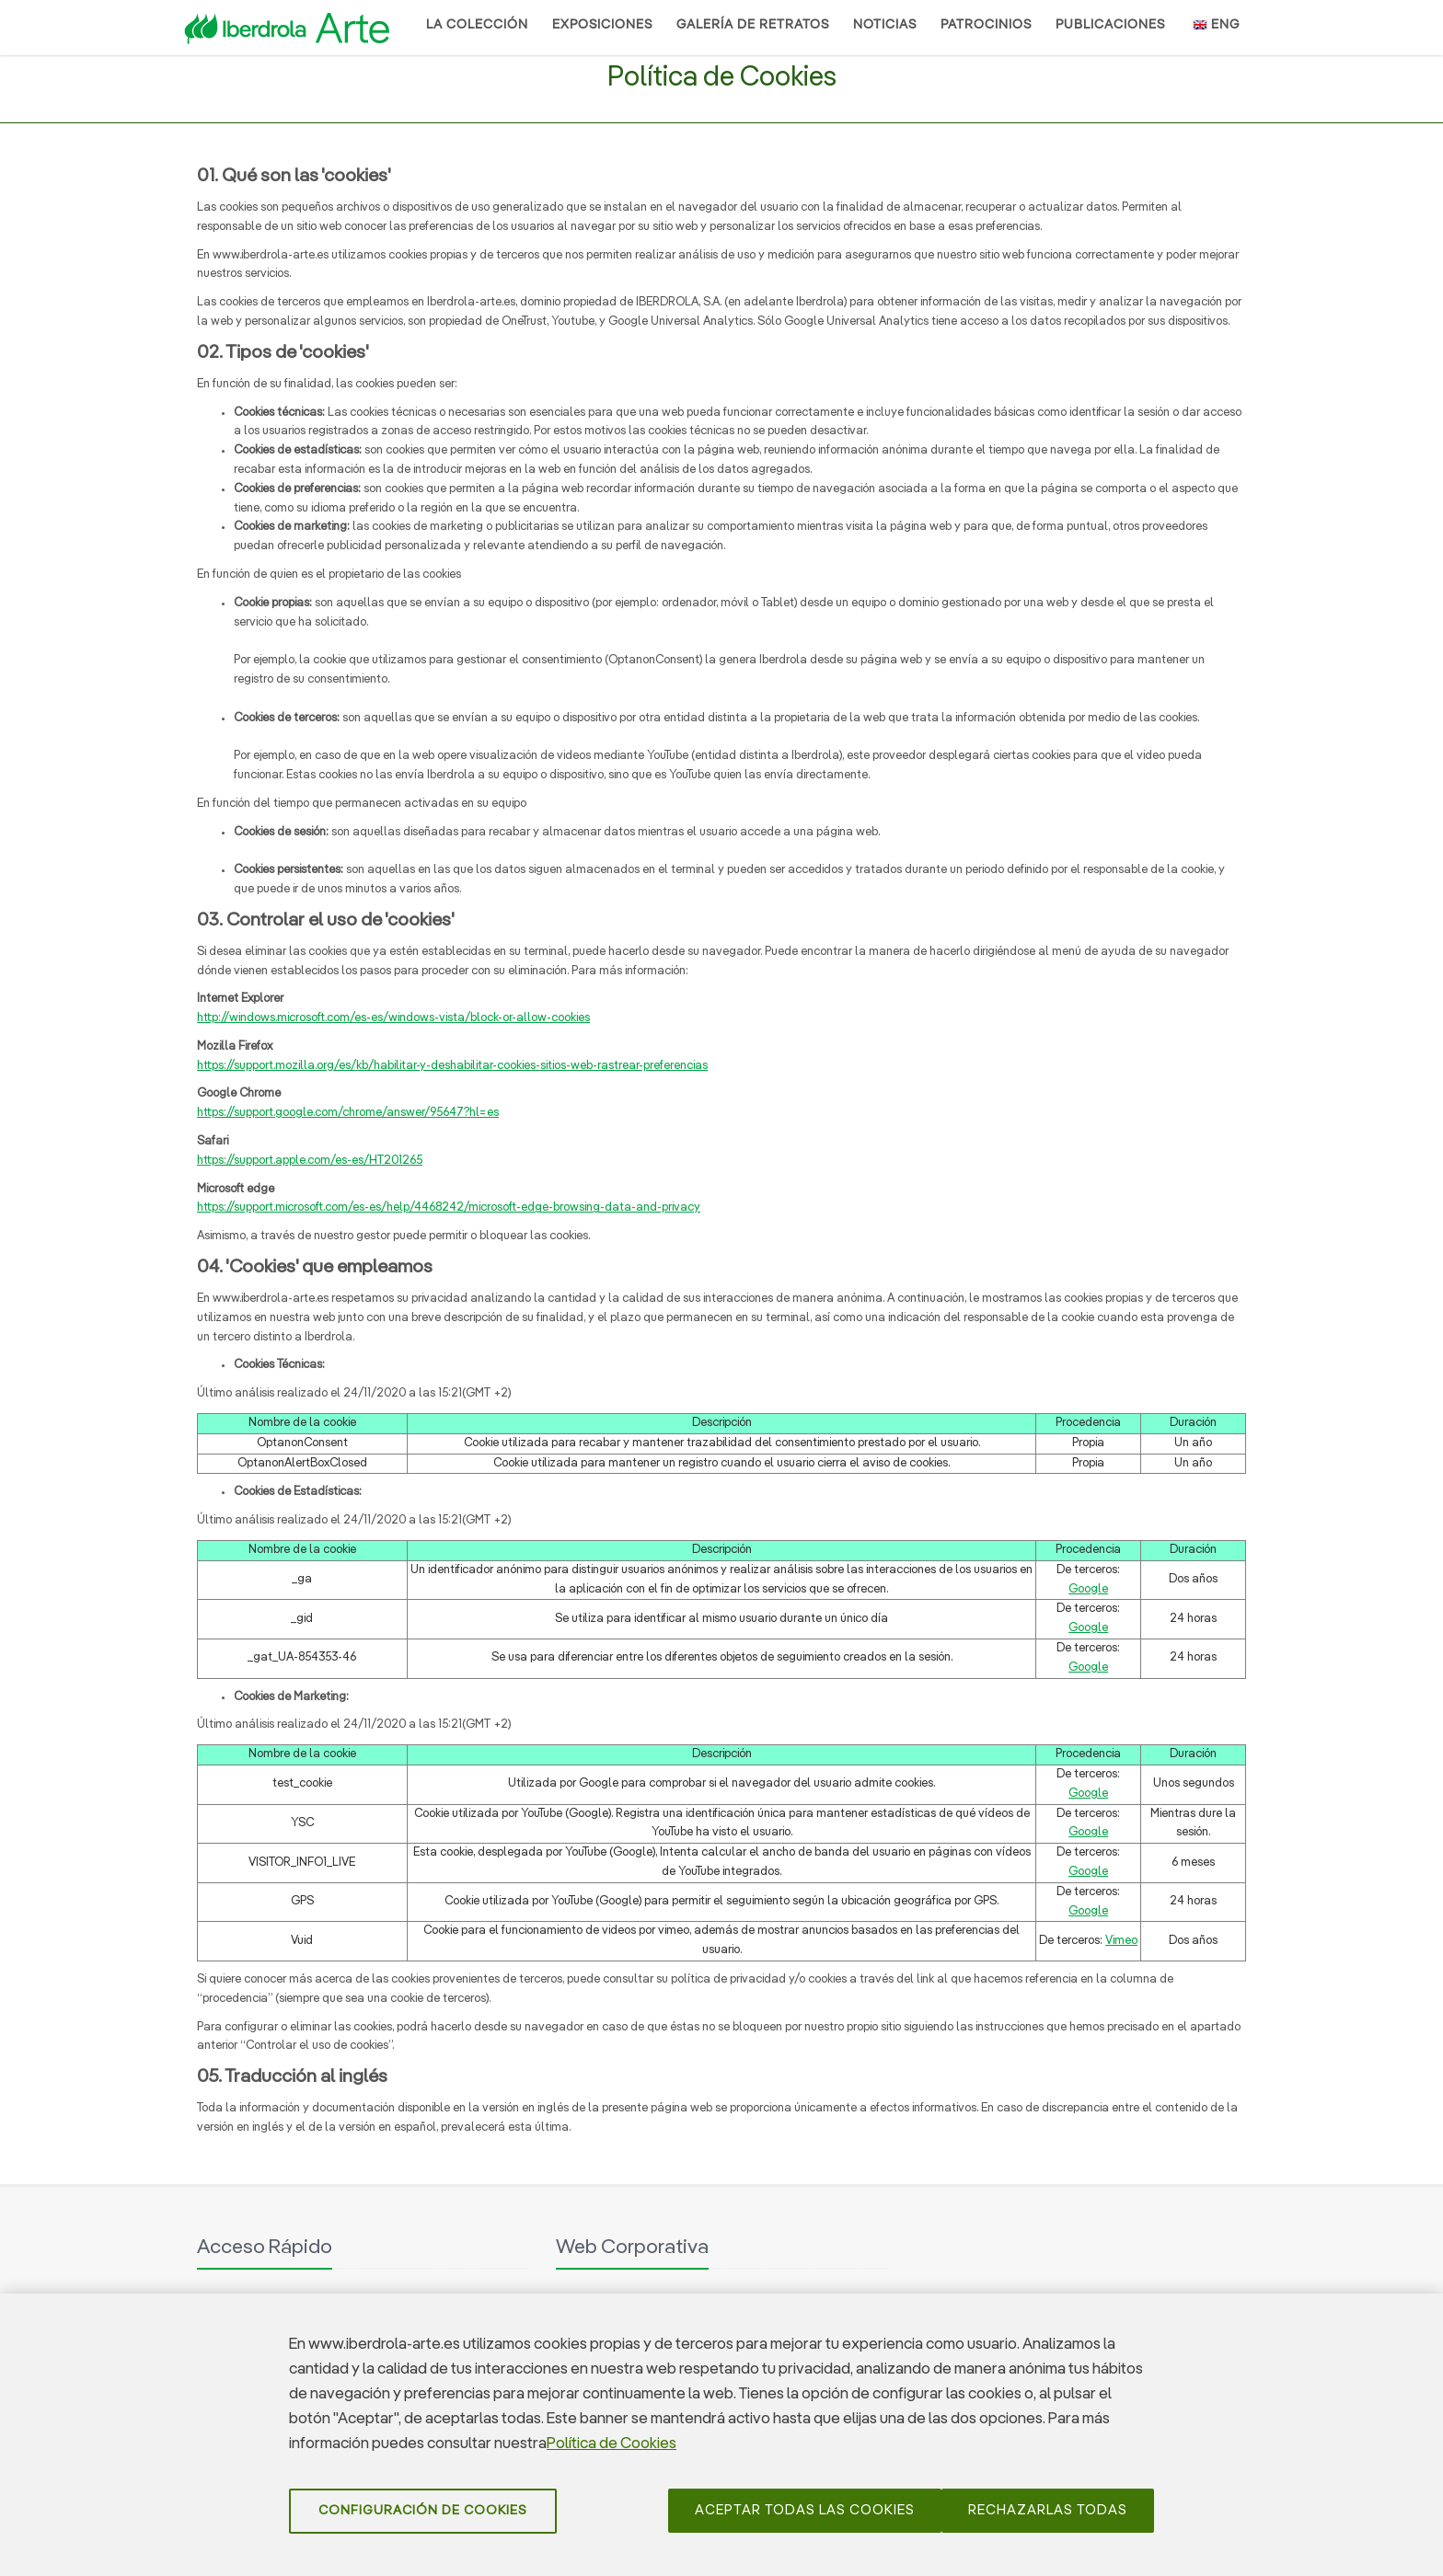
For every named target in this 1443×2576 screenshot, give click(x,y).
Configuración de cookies (422, 2519)
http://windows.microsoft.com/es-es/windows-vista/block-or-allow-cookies (393, 1018)
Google (1088, 1589)
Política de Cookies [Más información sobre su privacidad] (611, 2452)
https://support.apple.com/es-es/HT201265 (309, 1161)
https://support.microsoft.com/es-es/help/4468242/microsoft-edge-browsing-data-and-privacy (448, 1207)
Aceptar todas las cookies (805, 2518)
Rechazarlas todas (1047, 2518)
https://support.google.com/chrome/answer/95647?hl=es (348, 1113)
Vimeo (1121, 1941)
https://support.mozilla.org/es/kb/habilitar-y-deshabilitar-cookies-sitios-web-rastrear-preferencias (452, 1066)
